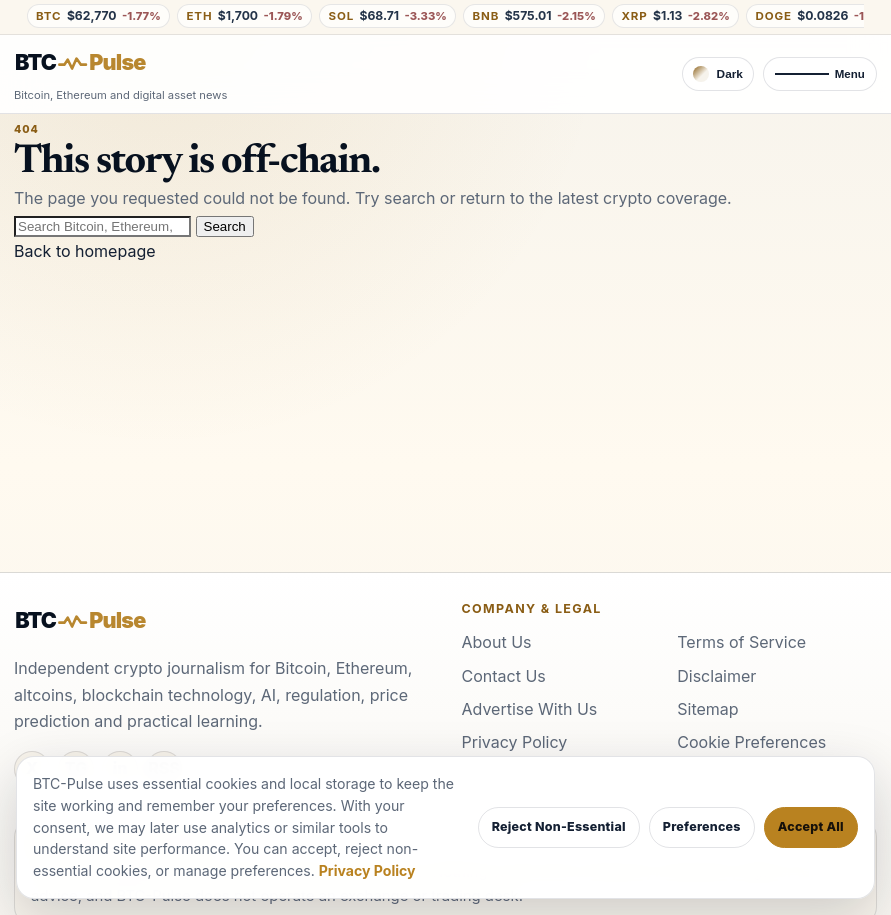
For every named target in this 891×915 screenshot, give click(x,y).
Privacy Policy (515, 742)
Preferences (702, 826)
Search (225, 226)
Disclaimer (716, 676)
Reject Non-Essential (559, 826)
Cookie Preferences (751, 742)
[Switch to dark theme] (718, 74)
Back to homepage (85, 251)
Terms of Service (741, 642)
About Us (497, 642)
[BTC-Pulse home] (97, 63)
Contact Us (504, 676)
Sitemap (707, 709)
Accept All (811, 826)
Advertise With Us (530, 709)
